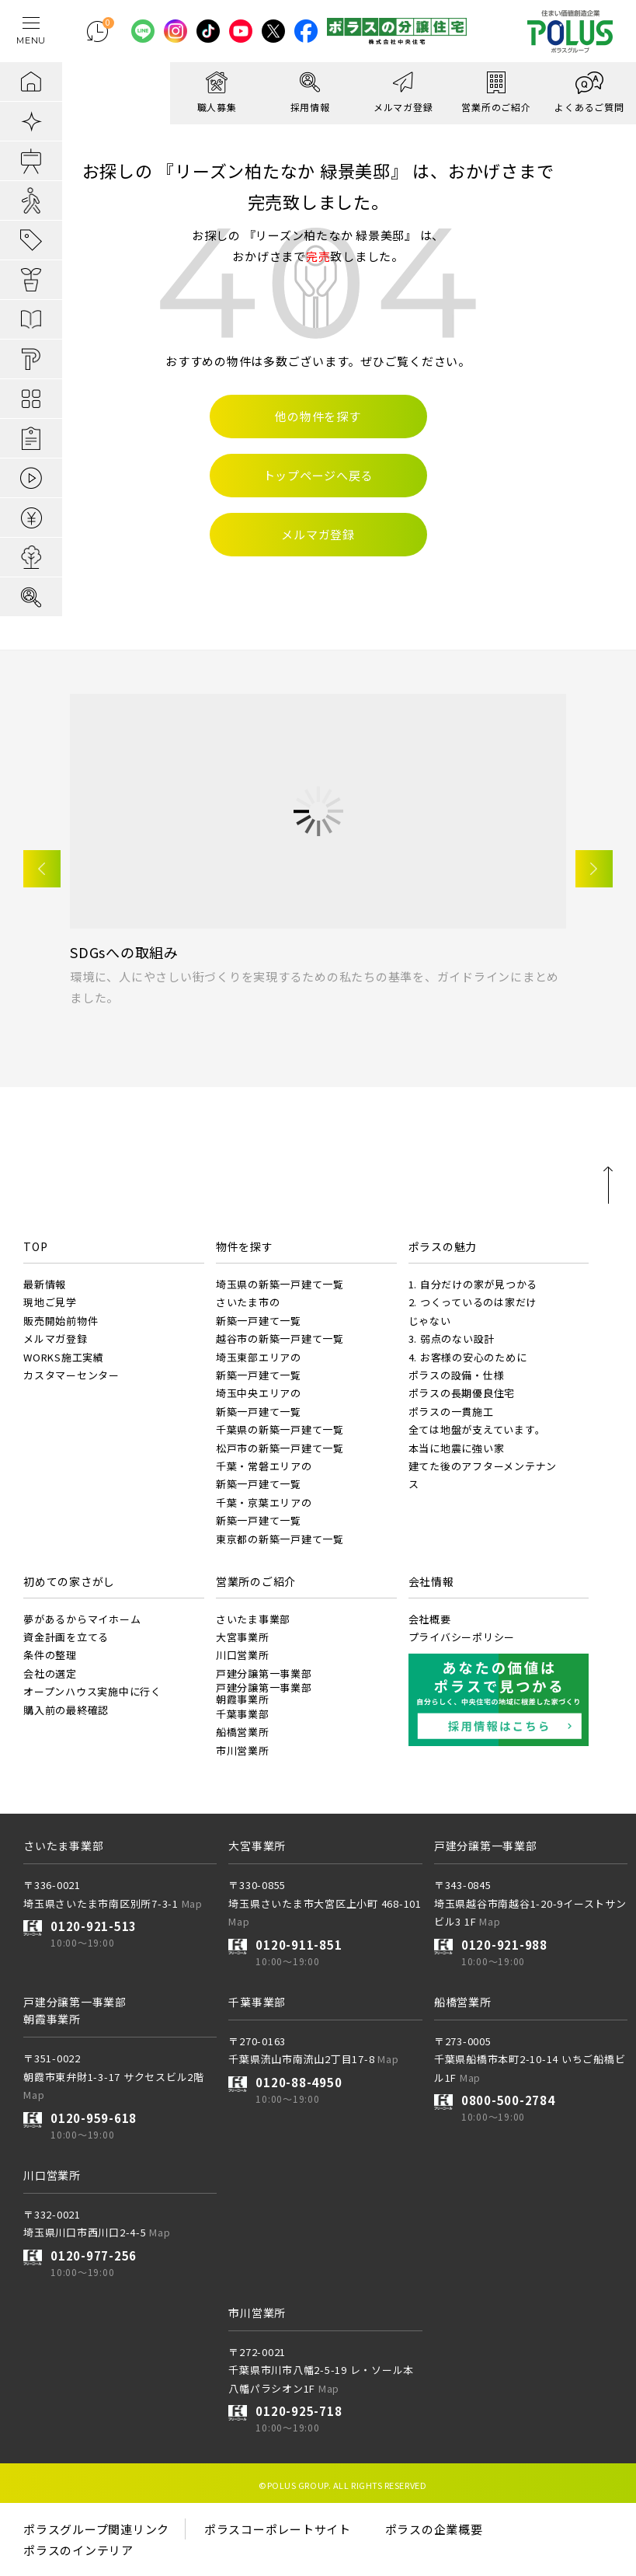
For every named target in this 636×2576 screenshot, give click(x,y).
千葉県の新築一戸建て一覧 (280, 1429)
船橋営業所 (242, 1731)
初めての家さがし (69, 1581)
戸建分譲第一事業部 (264, 1673)
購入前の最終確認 (66, 1710)
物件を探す (244, 1246)
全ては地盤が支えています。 (477, 1429)
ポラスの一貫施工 (451, 1411)
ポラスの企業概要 (434, 2529)
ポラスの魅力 (443, 1246)
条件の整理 (50, 1654)
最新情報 (44, 1284)
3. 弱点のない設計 (451, 1338)
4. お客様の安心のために (467, 1357)
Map (192, 1903)
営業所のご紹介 (256, 1581)
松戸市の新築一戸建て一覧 (280, 1448)
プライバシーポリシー (462, 1637)
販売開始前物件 (60, 1320)
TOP (35, 1246)
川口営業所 (242, 1654)
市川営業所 (242, 1750)
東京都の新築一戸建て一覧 (280, 1539)
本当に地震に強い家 (456, 1448)
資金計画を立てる (66, 1637)
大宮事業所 (242, 1637)
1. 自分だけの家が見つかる (473, 1284)
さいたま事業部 (253, 1619)
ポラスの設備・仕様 (456, 1375)
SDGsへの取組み (124, 952)
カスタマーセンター (71, 1375)
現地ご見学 (50, 1302)
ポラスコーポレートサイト (277, 2529)
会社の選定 (50, 1673)
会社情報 (431, 1581)
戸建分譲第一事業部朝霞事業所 (264, 1693)
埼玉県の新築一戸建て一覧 (280, 1284)
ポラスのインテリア (78, 2550)
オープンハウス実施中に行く (92, 1691)
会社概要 (429, 1619)
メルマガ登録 (55, 1338)
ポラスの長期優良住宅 (462, 1393)
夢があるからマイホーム (82, 1619)
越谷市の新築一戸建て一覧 (280, 1338)
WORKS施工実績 (63, 1357)
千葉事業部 (242, 1713)
